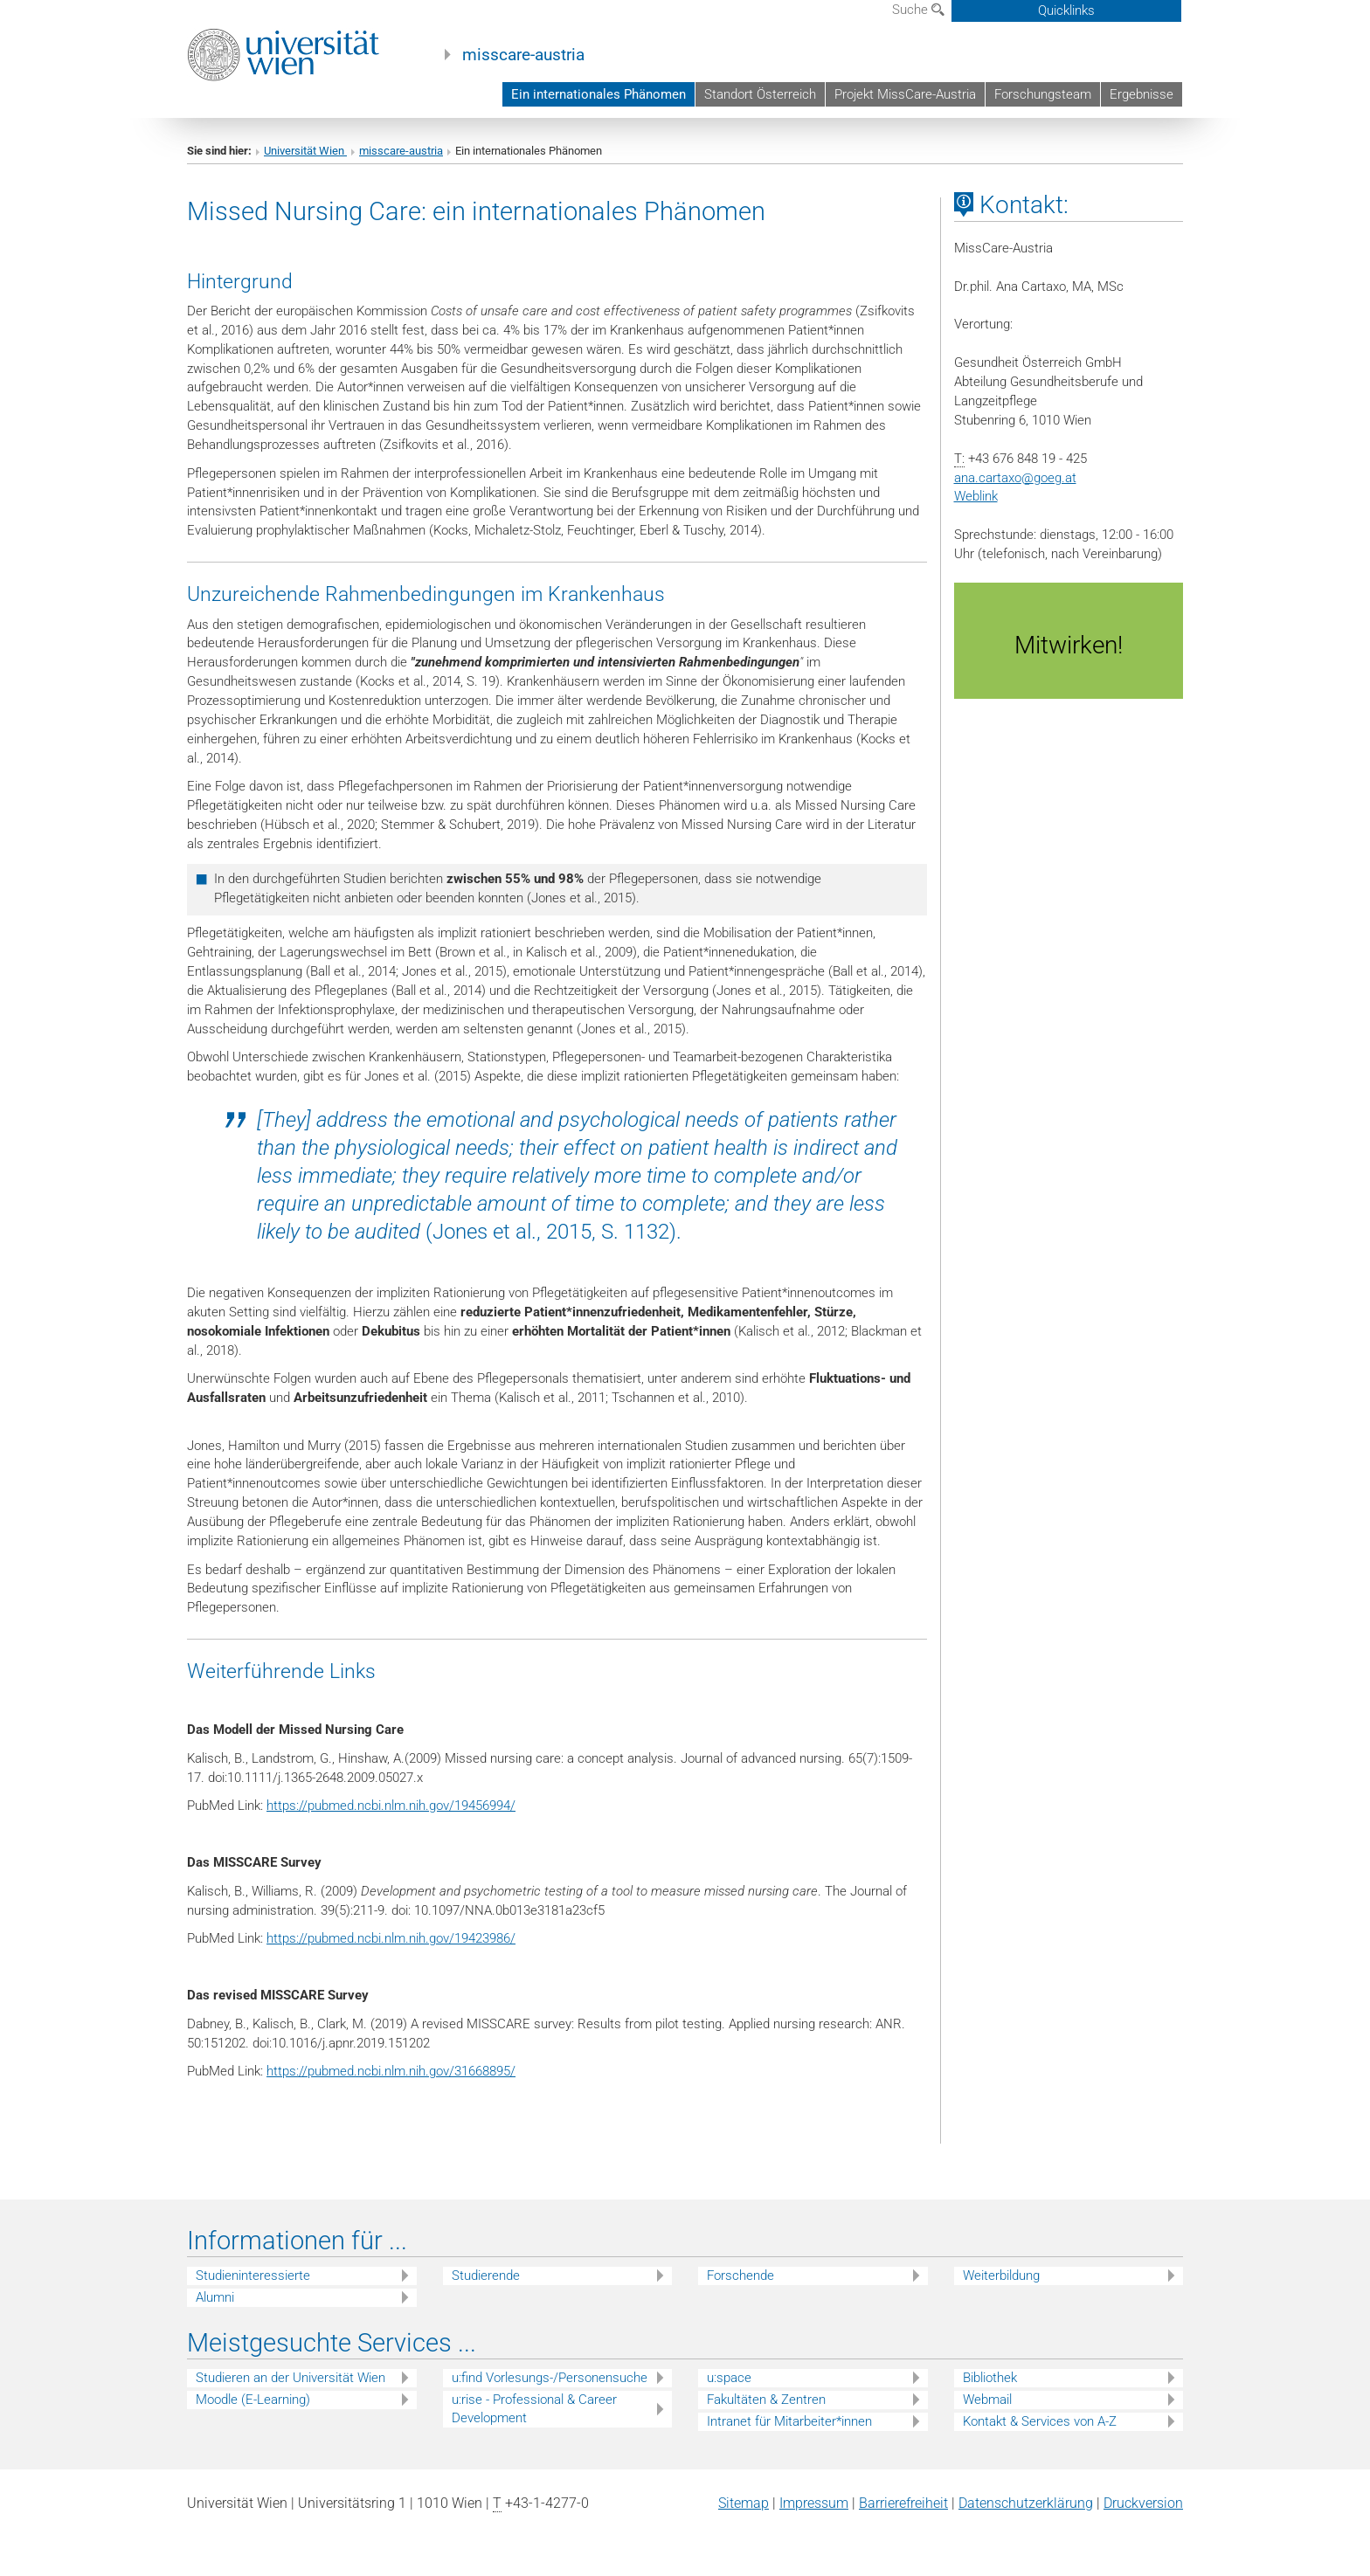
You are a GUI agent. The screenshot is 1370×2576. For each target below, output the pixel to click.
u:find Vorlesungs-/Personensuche (549, 2378)
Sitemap (743, 2503)
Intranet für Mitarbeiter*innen (789, 2421)
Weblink (976, 496)
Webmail (987, 2399)
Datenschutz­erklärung (1025, 2503)
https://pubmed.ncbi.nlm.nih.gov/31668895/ (390, 2071)
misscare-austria (523, 55)
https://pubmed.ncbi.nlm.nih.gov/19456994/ (390, 1805)
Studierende (486, 2275)
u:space (729, 2378)
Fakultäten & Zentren (766, 2399)
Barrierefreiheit (903, 2503)
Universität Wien (305, 150)
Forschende (740, 2275)
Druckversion (1143, 2503)
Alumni (215, 2297)
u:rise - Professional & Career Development (534, 2409)
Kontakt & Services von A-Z (1040, 2421)
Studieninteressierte (253, 2275)
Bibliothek (990, 2378)
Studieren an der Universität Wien (290, 2378)
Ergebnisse (1141, 94)
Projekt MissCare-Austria (905, 94)
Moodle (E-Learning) (253, 2399)
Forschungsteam (1042, 94)
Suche (918, 9)
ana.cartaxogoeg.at (1015, 478)
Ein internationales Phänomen (598, 94)
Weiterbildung (1001, 2275)
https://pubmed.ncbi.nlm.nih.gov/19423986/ (390, 1938)
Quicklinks (1066, 10)
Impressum (813, 2503)
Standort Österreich (760, 94)
